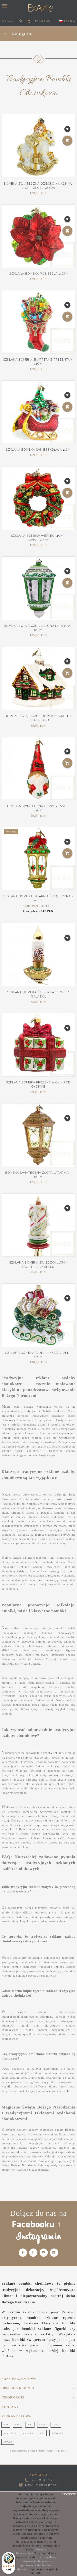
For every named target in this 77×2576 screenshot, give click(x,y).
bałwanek (57, 2433)
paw (29, 2424)
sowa (56, 2424)
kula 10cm (10, 2433)
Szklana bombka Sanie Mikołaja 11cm (38, 449)
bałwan (8, 2441)
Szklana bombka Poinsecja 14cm (38, 273)
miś (42, 2433)
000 (6, 2424)
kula (17, 2424)
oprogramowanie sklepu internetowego (32, 2450)
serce (42, 2424)
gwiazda (28, 2433)
